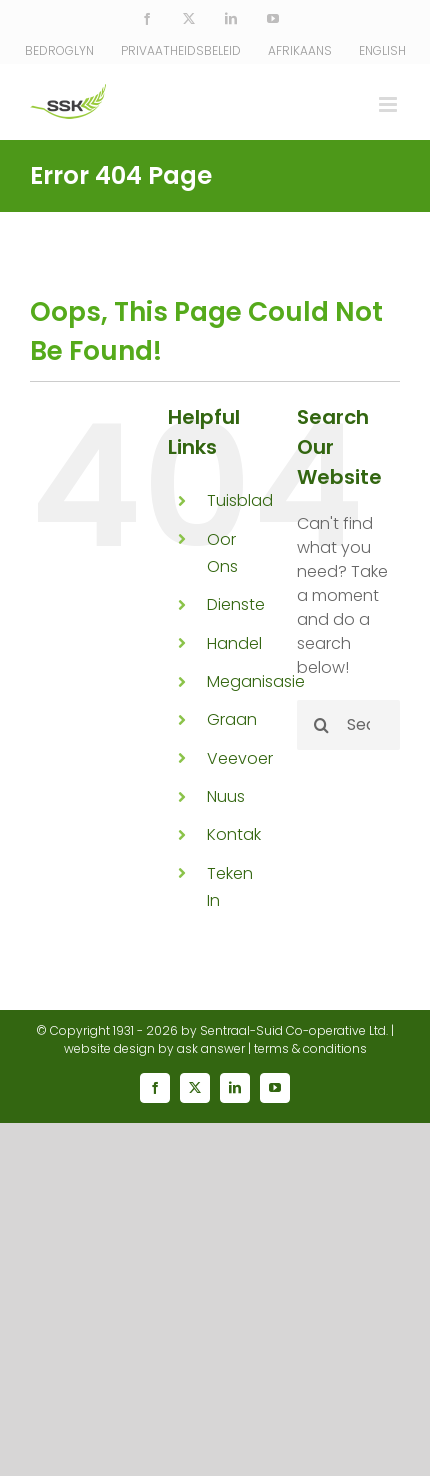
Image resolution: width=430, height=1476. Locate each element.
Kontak (234, 834)
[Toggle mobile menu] (389, 104)
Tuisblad (240, 500)
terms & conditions (310, 1048)
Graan (232, 719)
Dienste (236, 604)
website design (109, 1048)
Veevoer (240, 758)
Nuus (226, 796)
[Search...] (348, 725)
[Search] (322, 725)
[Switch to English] (382, 51)
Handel (234, 643)
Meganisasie (256, 681)
